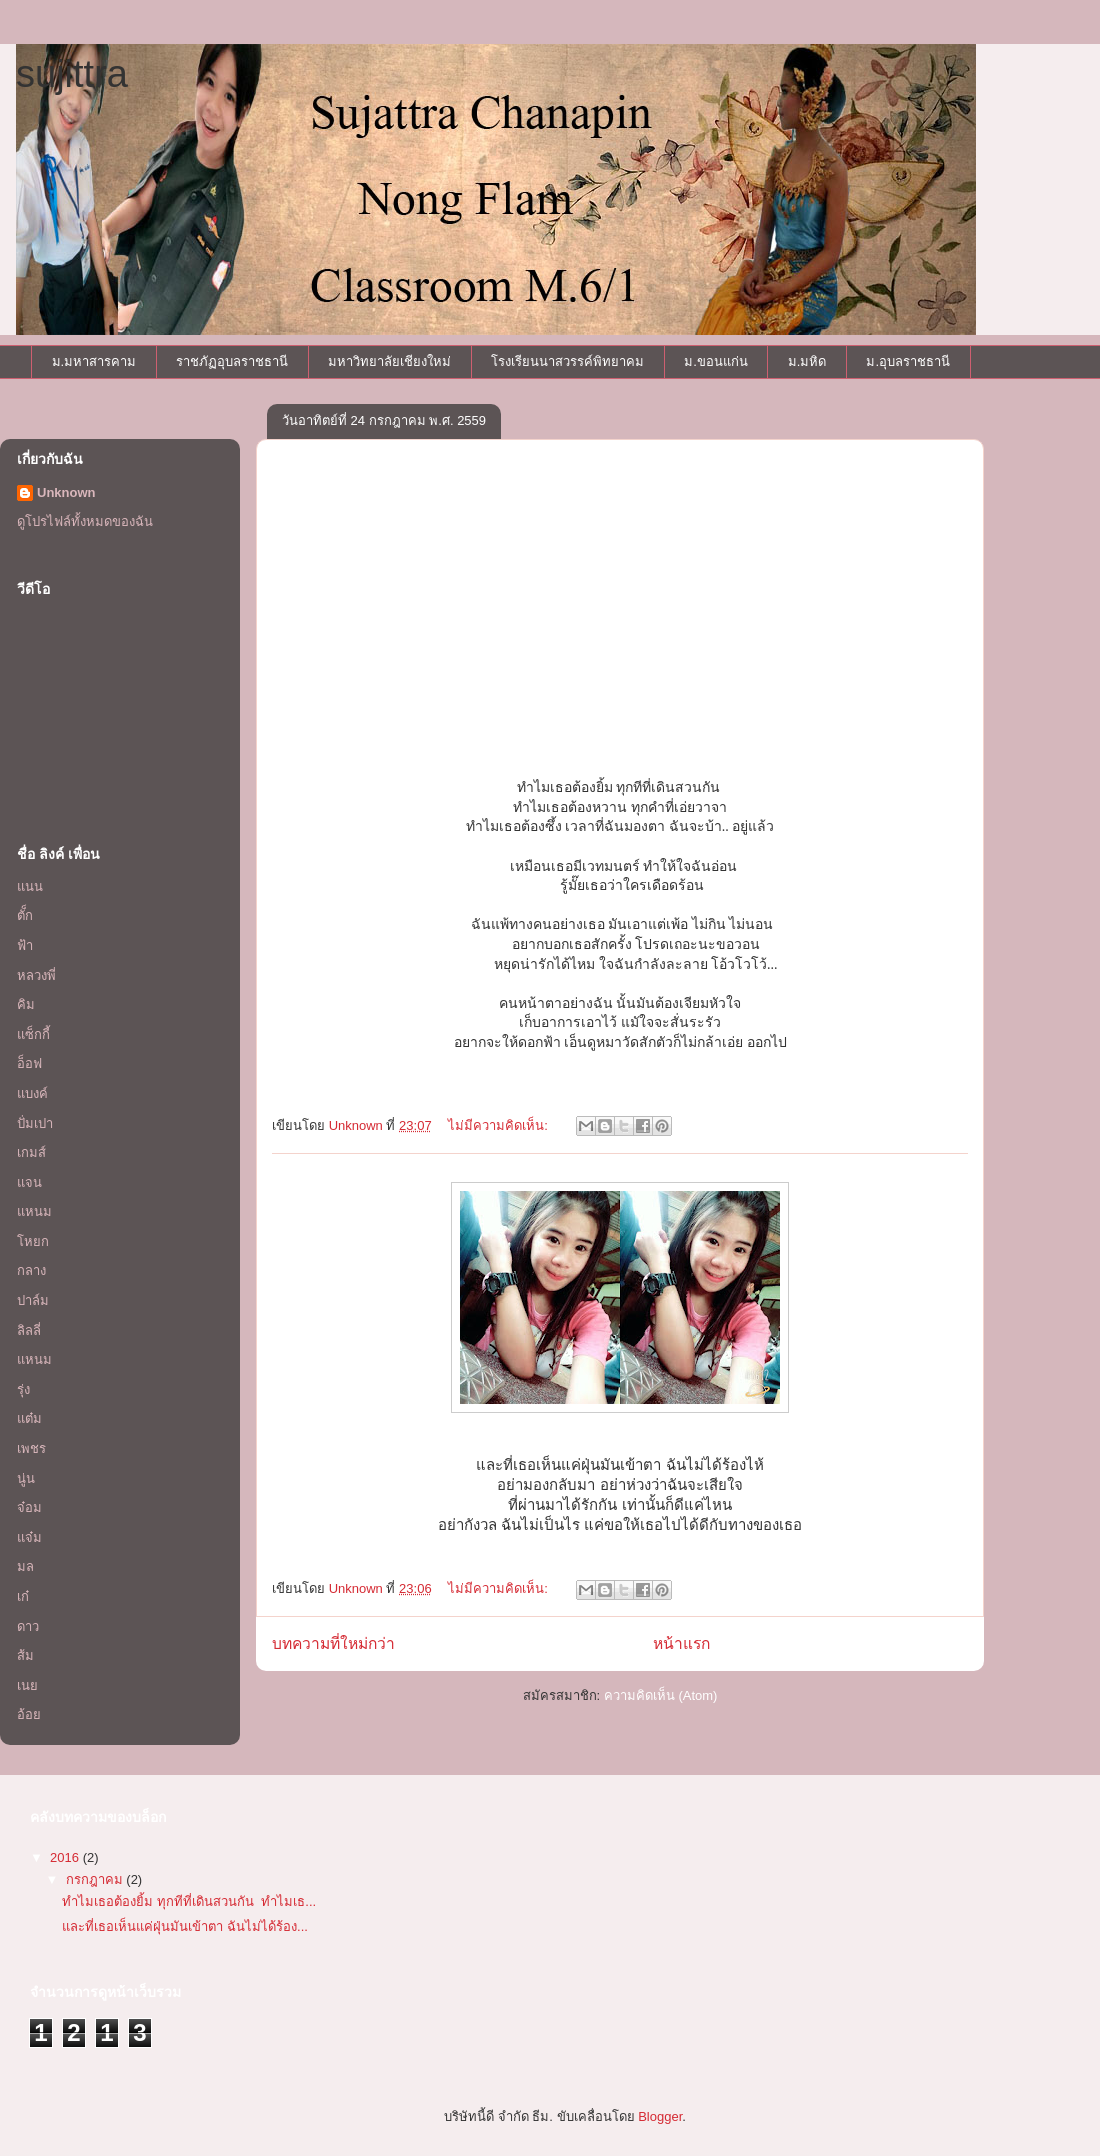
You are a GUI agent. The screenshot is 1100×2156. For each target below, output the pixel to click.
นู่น (26, 1478)
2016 (66, 1857)
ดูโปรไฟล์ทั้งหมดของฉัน (85, 521)
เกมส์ (31, 1152)
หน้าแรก (681, 1643)
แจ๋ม (29, 1537)
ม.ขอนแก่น (716, 361)
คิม (26, 1004)
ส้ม (25, 1655)
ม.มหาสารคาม (94, 361)
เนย (27, 1685)
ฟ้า (25, 945)
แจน (29, 1182)
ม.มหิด (807, 361)
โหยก (33, 1241)
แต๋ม (29, 1418)
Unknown (66, 492)
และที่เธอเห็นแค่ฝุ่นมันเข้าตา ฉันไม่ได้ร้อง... (184, 1926)
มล (25, 1566)
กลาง (31, 1270)
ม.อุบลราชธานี (908, 361)
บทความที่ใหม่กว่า (333, 1643)
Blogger (660, 2116)
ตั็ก (25, 915)
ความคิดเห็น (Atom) (661, 1695)
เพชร (31, 1448)
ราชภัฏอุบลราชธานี (232, 361)
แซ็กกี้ (33, 1034)
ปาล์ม (33, 1300)
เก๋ (23, 1596)
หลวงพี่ (36, 975)
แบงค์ (32, 1093)
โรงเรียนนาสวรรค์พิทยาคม (567, 361)
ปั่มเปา (35, 1123)
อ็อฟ (29, 1063)
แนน (30, 886)
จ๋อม (29, 1507)
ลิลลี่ (29, 1330)
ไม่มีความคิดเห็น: (499, 1125)
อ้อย (29, 1714)
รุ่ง (23, 1389)
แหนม (34, 1211)
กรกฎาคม (96, 1879)
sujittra (72, 74)
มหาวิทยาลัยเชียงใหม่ (389, 361)
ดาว (28, 1626)
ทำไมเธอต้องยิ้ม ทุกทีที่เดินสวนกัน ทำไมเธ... (189, 1901)
